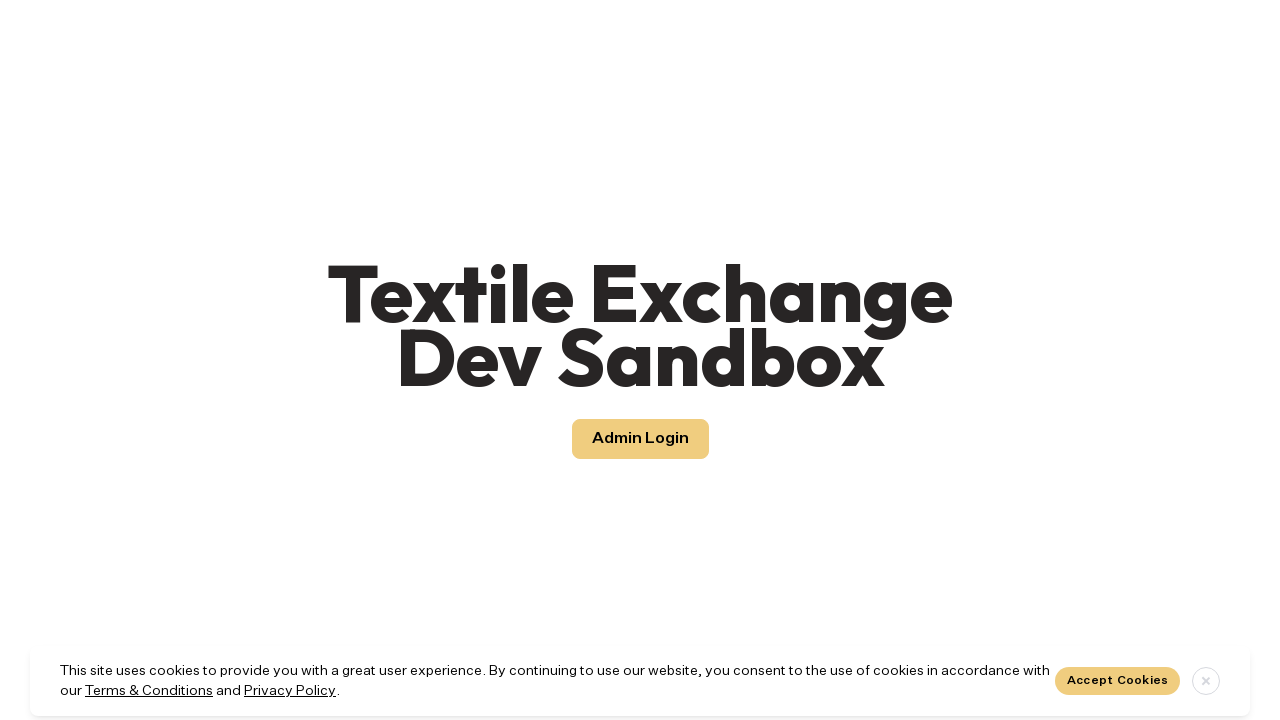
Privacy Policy (290, 691)
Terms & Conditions (149, 691)
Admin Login (640, 439)
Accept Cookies (1118, 681)
